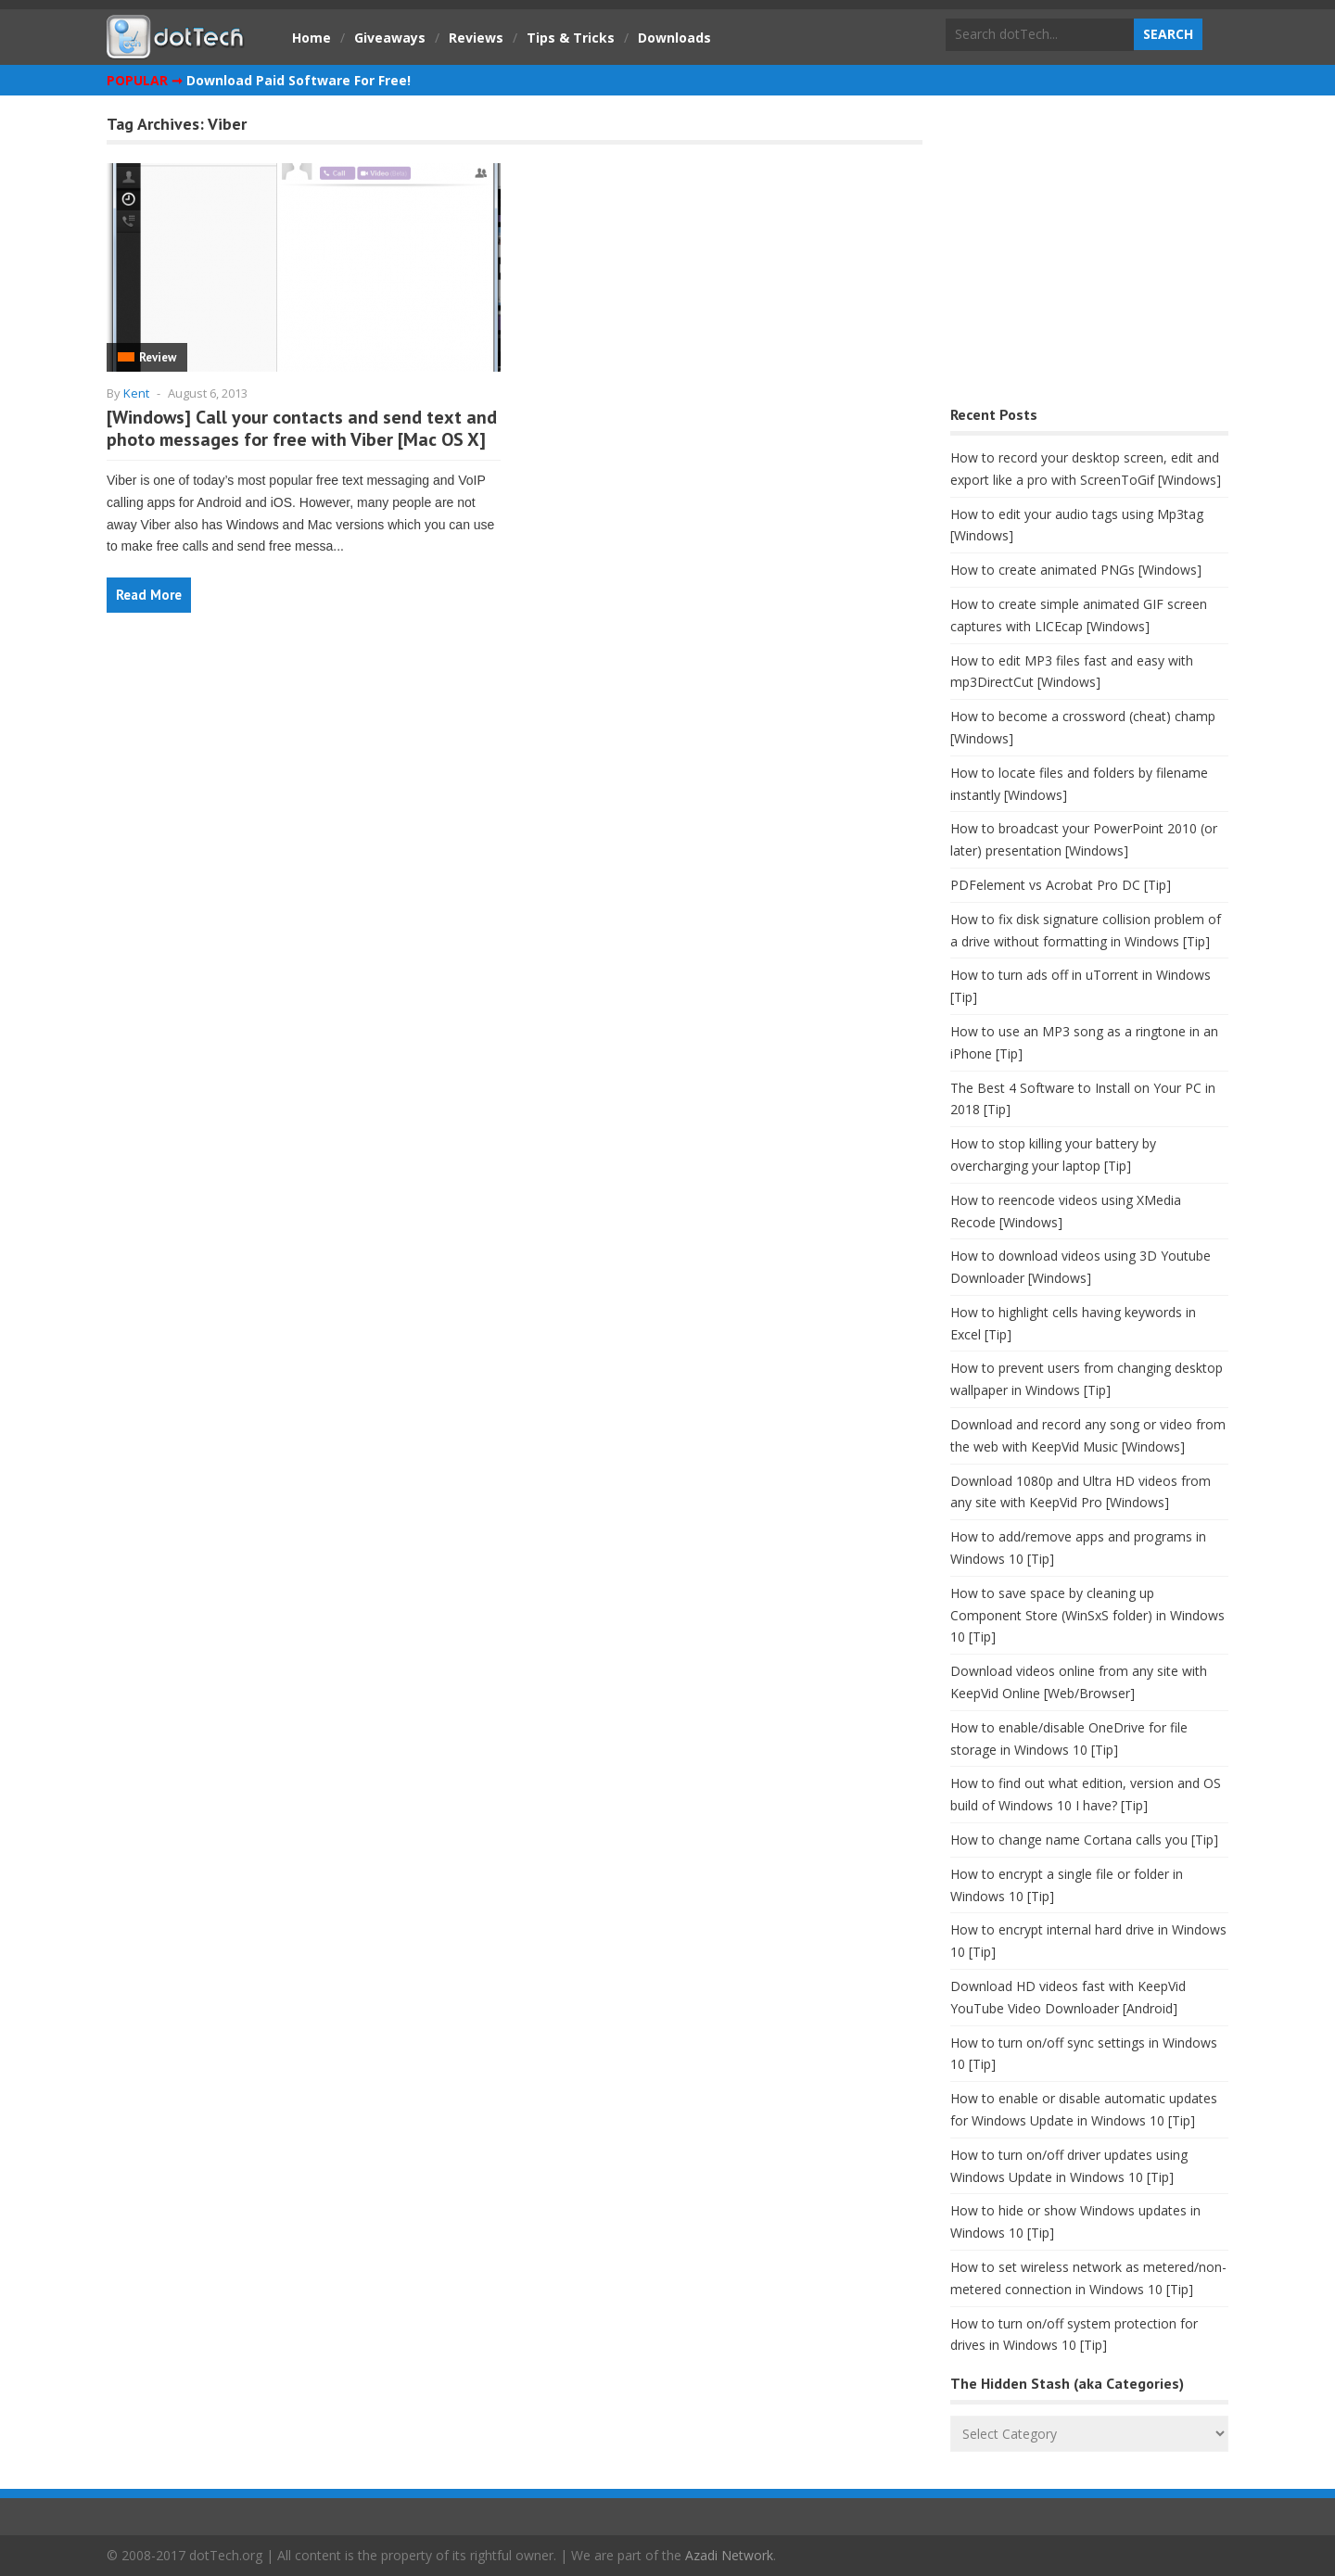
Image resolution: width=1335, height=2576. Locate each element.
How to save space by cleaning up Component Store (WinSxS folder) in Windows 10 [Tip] (1087, 1615)
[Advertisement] (1089, 255)
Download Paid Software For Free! (298, 80)
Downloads (674, 37)
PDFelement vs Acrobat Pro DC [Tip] (1060, 885)
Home (311, 37)
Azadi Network (729, 2555)
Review (157, 357)
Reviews (476, 37)
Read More (149, 594)
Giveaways (390, 37)
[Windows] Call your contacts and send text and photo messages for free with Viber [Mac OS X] (302, 428)
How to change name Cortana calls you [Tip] (1084, 1839)
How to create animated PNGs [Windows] (1076, 569)
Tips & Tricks (571, 37)
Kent (136, 393)
